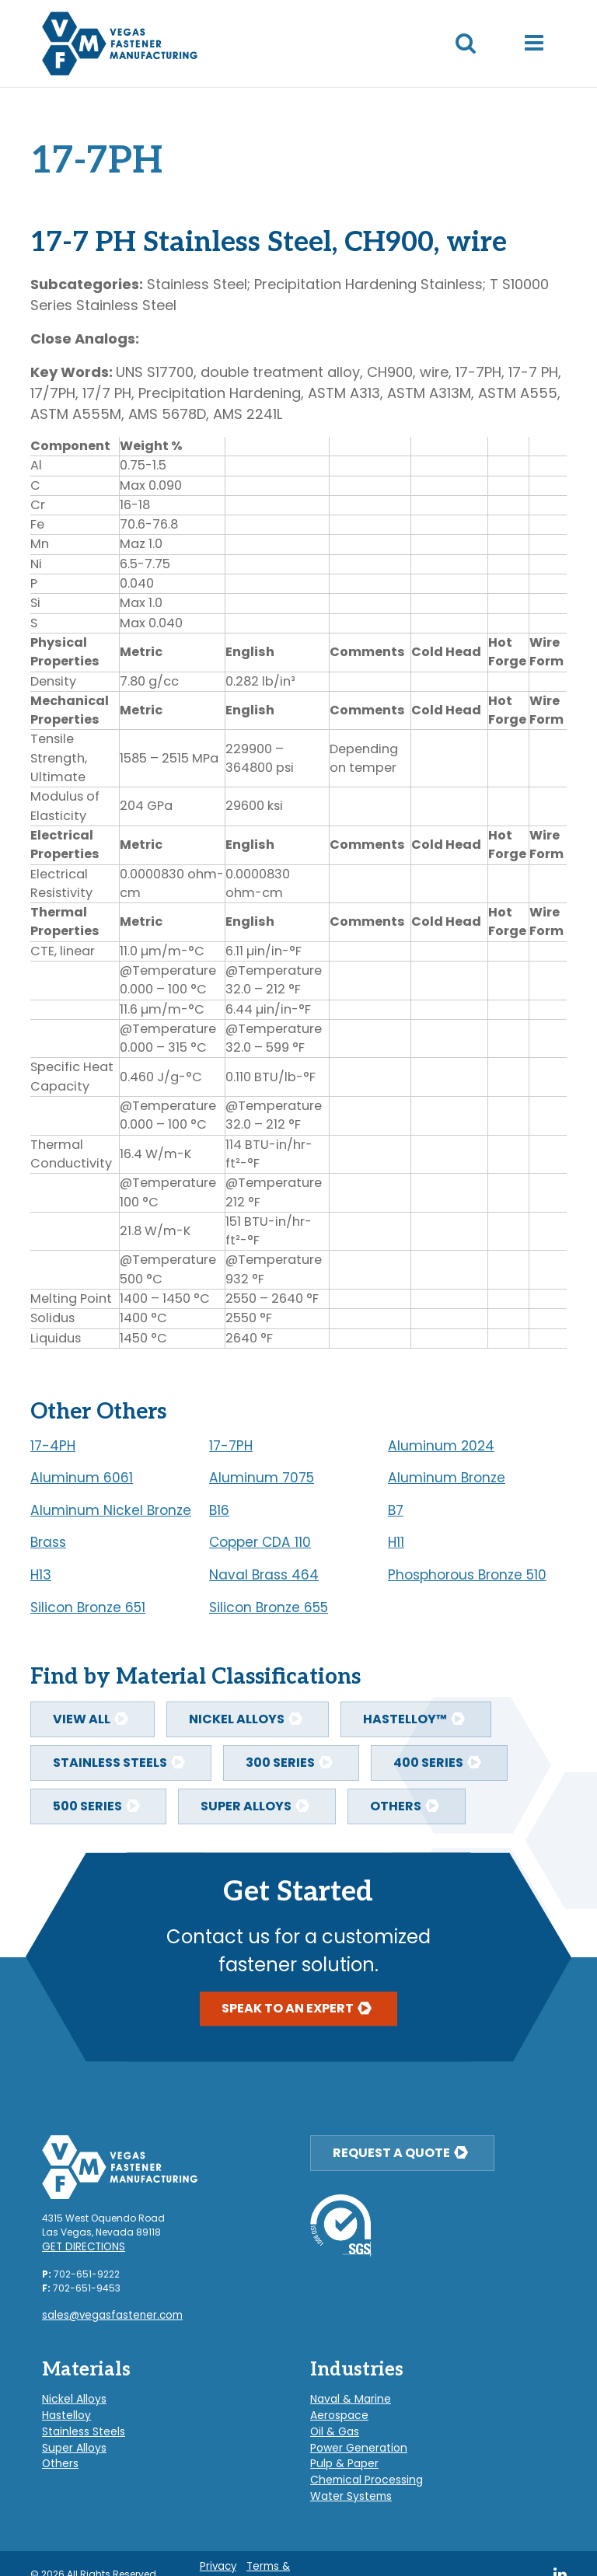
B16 (219, 1510)
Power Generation (351, 2436)
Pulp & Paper (339, 2450)
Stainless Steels (110, 1762)
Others (395, 1806)
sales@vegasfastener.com (106, 2312)
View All (81, 1719)
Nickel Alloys (237, 1719)
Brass (48, 1542)
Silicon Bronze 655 (268, 1607)
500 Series (87, 1806)
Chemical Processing (361, 2464)
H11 (396, 1542)
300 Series (280, 1762)
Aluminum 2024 (441, 1445)
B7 (395, 1510)
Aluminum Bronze (446, 1477)
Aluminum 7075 (261, 1477)
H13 (40, 1574)
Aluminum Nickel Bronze (110, 1510)
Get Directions (79, 2246)
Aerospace (335, 2408)
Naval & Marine (346, 2394)
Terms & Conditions (272, 2553)
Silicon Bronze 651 (87, 1607)
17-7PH (231, 1445)
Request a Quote (391, 2153)
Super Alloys (246, 1806)
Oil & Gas (332, 2422)
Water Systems (346, 2478)
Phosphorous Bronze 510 (467, 1574)
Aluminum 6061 (81, 1477)
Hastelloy (64, 2408)
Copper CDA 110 (260, 1542)
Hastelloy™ (405, 1719)
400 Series (428, 1762)
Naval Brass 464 (264, 1574)
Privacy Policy (220, 2553)
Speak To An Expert (288, 2009)
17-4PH (52, 1445)
